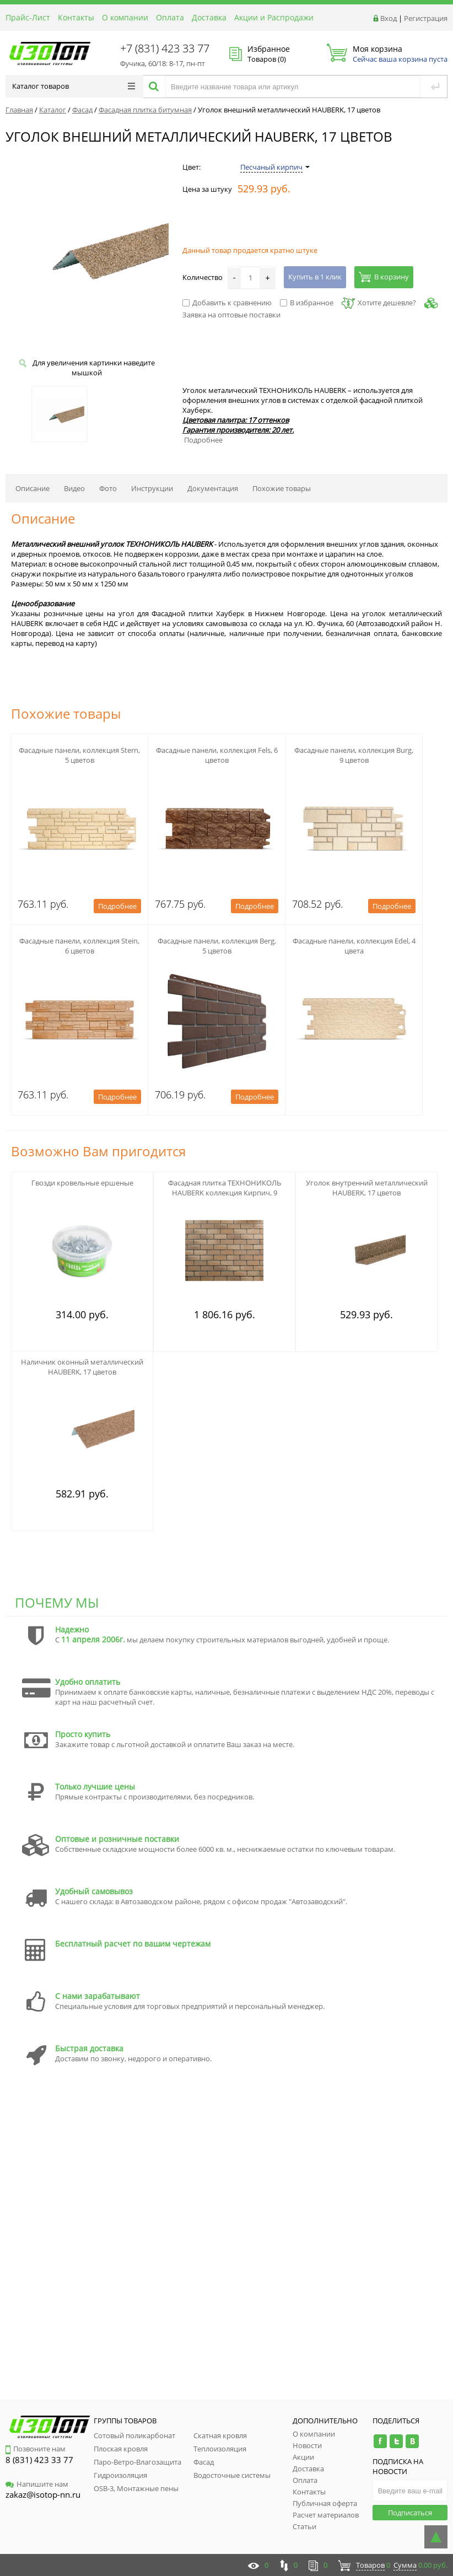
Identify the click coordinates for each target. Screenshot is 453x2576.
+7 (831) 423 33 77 (164, 48)
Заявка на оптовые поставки (231, 315)
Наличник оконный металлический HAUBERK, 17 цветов (82, 1367)
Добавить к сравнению (227, 303)
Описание (32, 488)
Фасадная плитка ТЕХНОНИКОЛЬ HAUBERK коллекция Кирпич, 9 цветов (224, 1193)
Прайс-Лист (28, 17)
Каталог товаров (73, 86)
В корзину (384, 276)
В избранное (306, 303)
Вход (388, 18)
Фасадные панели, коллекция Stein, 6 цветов (79, 946)
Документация (212, 488)
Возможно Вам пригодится (98, 1151)
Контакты (76, 17)
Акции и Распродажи (274, 17)
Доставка (209, 17)
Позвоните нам (36, 2449)
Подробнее (203, 440)
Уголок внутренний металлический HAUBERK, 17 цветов (367, 1188)
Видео (74, 488)
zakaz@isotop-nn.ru (43, 2494)
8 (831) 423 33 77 (39, 2459)
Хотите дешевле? (379, 303)
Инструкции (152, 488)
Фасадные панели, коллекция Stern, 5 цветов (79, 755)
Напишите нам (37, 2484)
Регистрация (425, 18)
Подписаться (410, 2513)
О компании (125, 17)
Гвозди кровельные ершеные (82, 1183)
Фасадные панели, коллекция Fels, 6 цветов (217, 755)
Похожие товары (281, 488)
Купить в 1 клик (315, 277)
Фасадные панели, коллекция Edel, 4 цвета (354, 946)
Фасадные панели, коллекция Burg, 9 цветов (353, 755)
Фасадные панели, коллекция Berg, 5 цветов (217, 946)
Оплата (170, 17)
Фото (108, 488)
